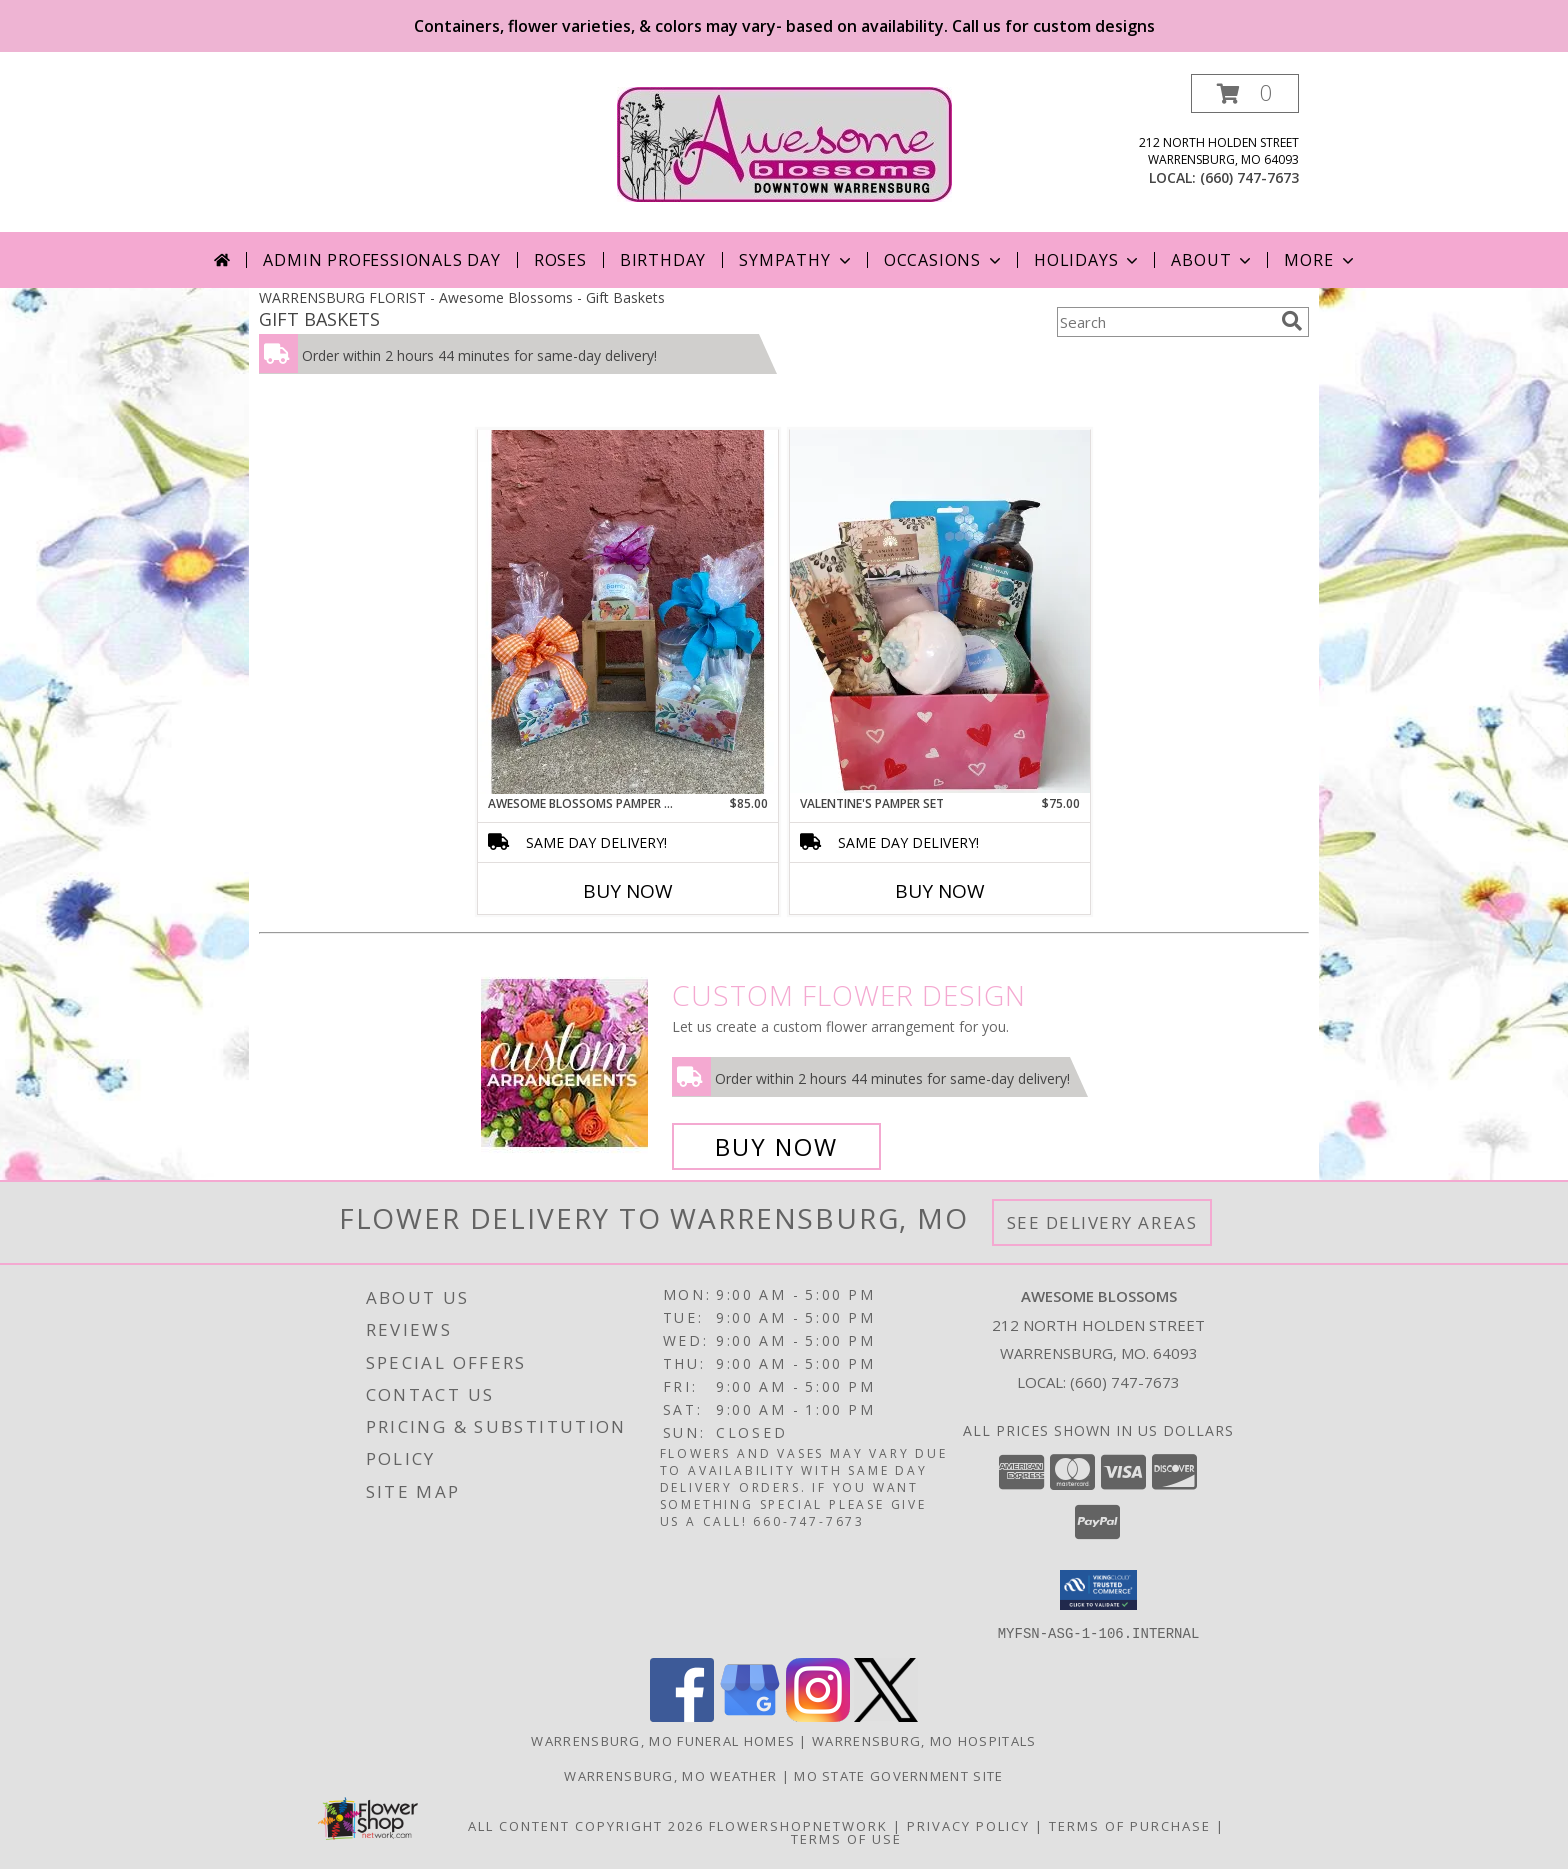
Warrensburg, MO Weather (670, 1775)
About (1213, 260)
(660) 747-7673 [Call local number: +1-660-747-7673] (1249, 177)
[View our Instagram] (818, 1715)
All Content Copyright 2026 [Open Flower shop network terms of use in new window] (586, 1825)
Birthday (663, 260)
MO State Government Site (898, 1775)
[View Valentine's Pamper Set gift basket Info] (940, 611)
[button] (1245, 93)
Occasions (944, 260)
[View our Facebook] (682, 1715)
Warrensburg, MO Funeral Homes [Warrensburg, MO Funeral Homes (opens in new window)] (663, 1740)
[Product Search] (1165, 322)
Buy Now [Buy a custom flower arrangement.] (776, 1146)
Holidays (1088, 260)
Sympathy (796, 260)
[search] (1292, 321)
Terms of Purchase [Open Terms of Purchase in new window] (1130, 1825)
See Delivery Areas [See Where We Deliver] (1102, 1222)
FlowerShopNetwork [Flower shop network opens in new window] (798, 1825)
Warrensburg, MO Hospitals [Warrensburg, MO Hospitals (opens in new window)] (924, 1740)
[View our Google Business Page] (750, 1715)
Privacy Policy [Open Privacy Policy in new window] (968, 1825)
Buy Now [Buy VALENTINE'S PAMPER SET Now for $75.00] (940, 891)
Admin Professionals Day (381, 260)
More (1320, 260)
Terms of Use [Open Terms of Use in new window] (846, 1838)
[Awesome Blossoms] (784, 142)
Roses (560, 260)
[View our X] (886, 1715)
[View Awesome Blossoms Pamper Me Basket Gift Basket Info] (628, 612)
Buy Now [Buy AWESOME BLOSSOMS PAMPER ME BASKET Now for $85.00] (628, 891)
